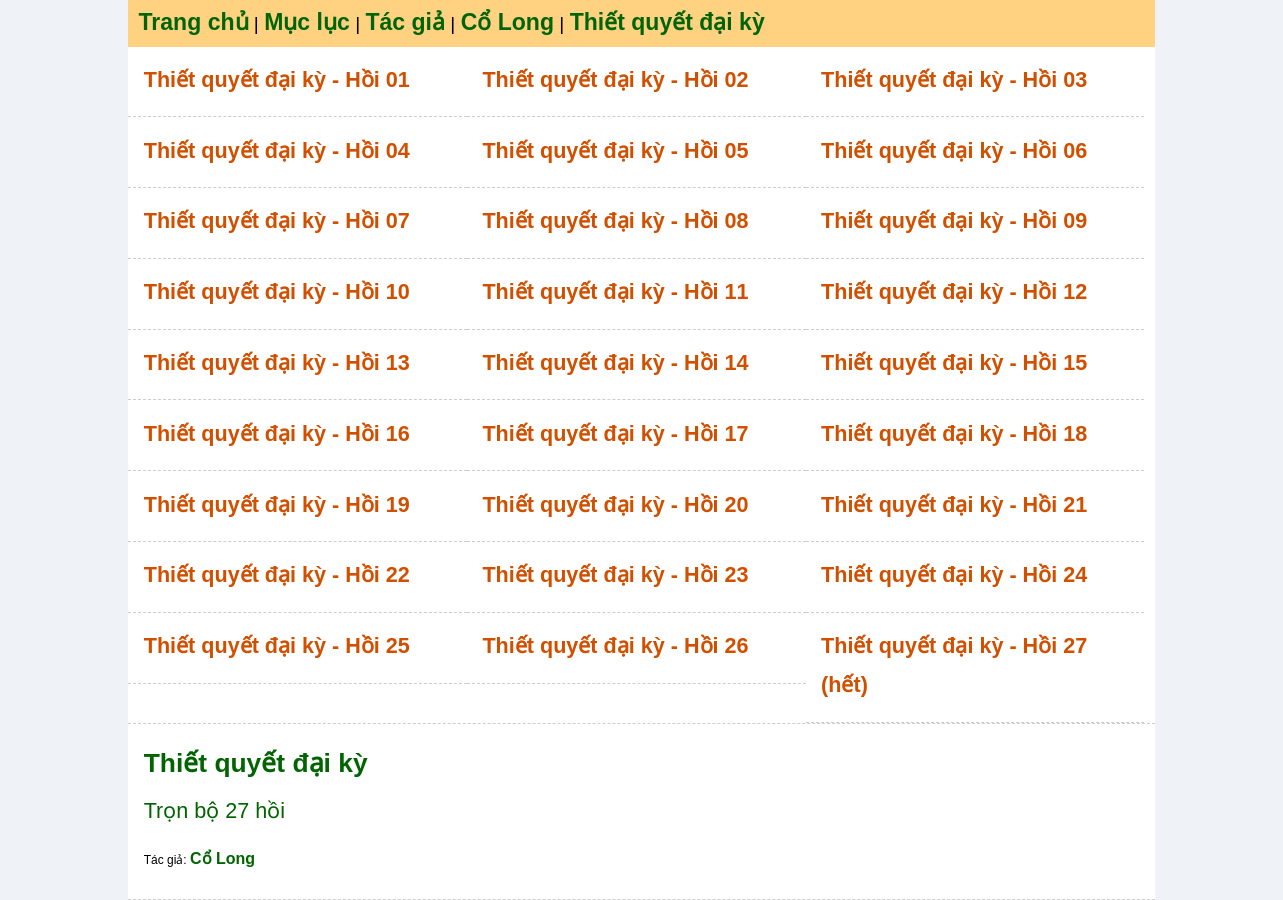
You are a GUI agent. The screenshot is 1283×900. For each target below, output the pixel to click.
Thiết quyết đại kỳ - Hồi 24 (954, 574)
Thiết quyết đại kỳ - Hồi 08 (615, 220)
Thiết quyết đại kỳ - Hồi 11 (615, 291)
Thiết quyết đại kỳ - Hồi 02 (615, 79)
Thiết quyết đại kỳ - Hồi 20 (615, 504)
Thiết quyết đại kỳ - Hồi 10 (277, 291)
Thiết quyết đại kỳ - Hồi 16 (277, 433)
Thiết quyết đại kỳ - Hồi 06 (954, 150)
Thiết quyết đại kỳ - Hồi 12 (954, 291)
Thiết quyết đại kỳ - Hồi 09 (954, 220)
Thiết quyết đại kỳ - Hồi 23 (615, 574)
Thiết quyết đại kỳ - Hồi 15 (954, 362)
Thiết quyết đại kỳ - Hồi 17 (615, 433)
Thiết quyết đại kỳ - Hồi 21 (954, 504)
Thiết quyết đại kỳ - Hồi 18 (954, 433)
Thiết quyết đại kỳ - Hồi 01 (277, 79)
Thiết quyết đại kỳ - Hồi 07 (277, 220)
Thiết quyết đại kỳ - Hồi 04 (277, 150)
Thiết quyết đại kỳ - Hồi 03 (954, 79)
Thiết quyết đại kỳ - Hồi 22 (277, 574)
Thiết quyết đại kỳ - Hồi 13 (277, 362)
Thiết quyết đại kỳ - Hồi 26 (615, 645)
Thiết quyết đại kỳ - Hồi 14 (615, 362)
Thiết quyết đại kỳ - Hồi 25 (277, 645)
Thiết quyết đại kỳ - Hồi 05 (615, 150)
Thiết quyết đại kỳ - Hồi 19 (277, 504)
